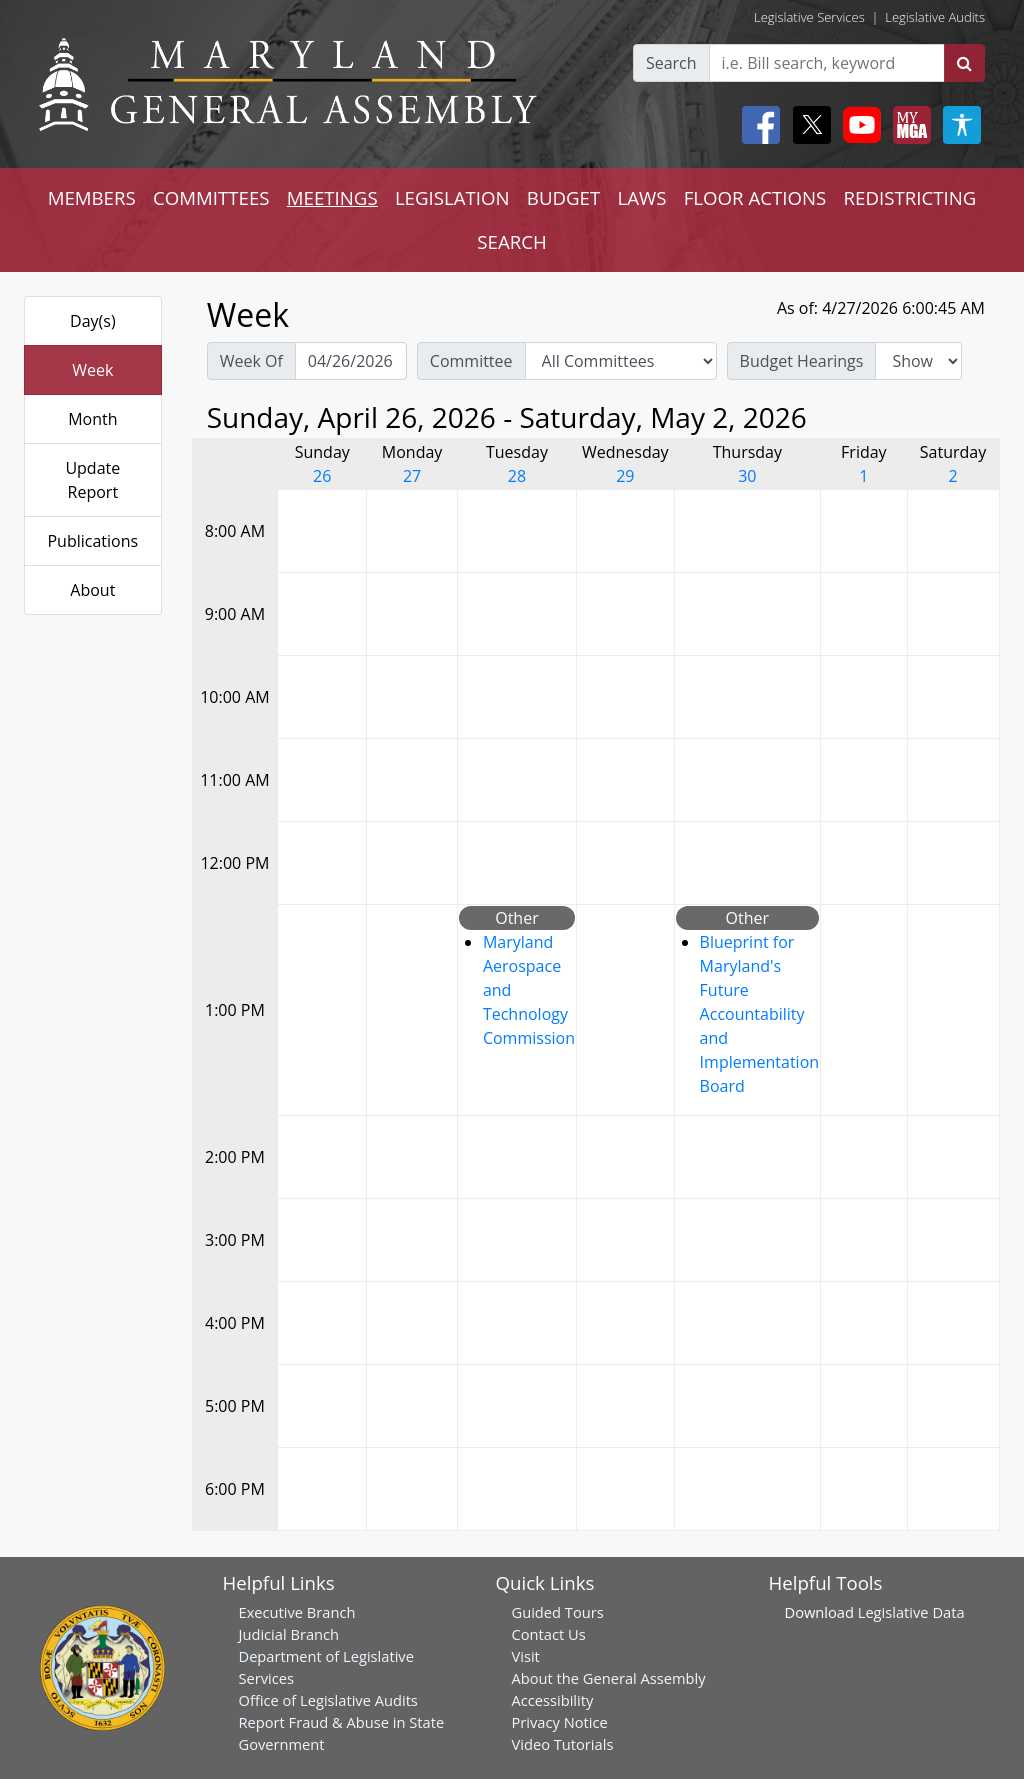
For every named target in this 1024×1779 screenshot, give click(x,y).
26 (322, 476)
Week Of (251, 361)
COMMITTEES (211, 197)
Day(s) (93, 321)
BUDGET (563, 197)
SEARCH (511, 241)
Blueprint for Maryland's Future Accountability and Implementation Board (759, 1014)
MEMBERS (92, 197)
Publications (92, 541)
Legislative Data (911, 1612)
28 (517, 476)
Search (671, 63)
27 (412, 476)
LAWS (641, 197)
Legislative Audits (935, 17)
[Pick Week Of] (351, 361)
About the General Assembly (609, 1678)
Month (92, 419)
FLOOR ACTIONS (755, 197)
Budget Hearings (802, 361)
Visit (526, 1656)
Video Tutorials (563, 1744)
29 (625, 476)
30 (747, 476)
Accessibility (553, 1700)
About (92, 590)
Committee (471, 361)
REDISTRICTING (910, 197)
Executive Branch (297, 1612)
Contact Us (549, 1634)
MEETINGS (332, 197)
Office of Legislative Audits (328, 1700)
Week (92, 370)
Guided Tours (558, 1612)
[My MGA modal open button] (908, 125)
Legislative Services (809, 17)
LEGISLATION (452, 197)
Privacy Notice (560, 1722)
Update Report (92, 480)
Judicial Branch (289, 1634)
